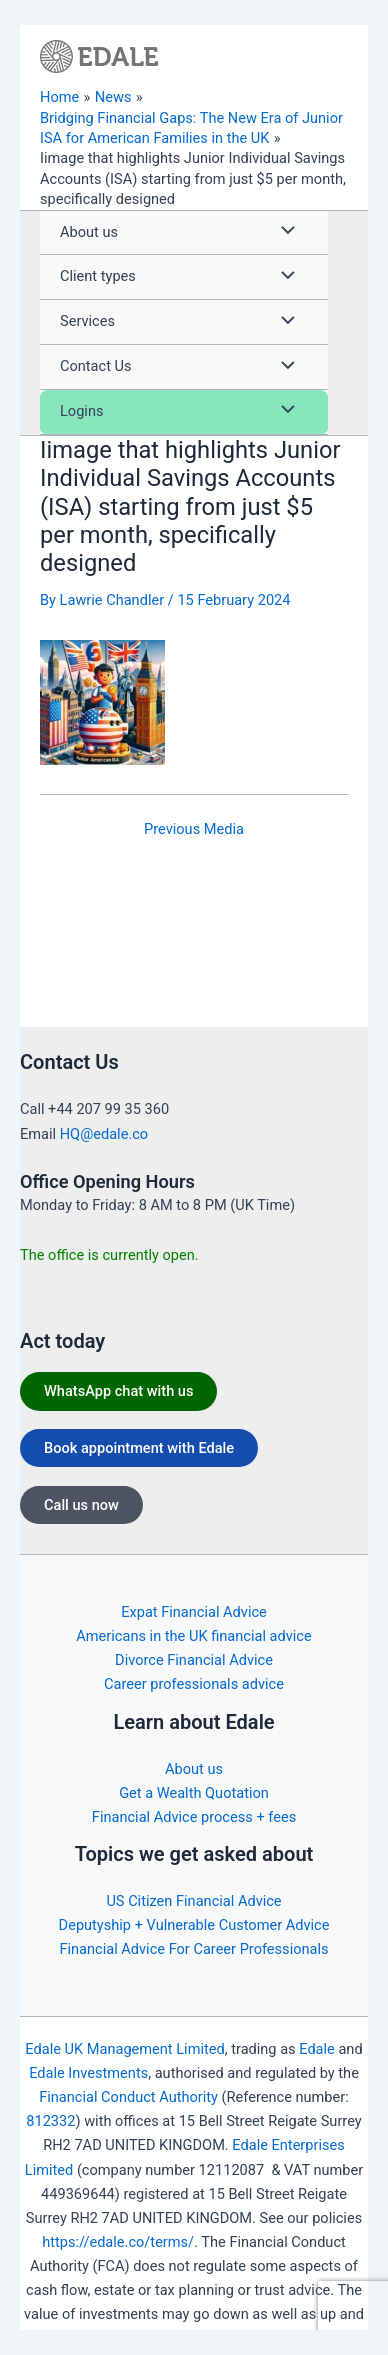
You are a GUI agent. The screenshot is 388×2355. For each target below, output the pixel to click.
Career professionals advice (194, 1684)
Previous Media (194, 829)
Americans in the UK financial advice (193, 1636)
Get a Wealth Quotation (194, 1793)
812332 (50, 2121)
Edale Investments (88, 2073)
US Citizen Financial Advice (193, 1901)
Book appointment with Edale (139, 1448)
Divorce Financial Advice (194, 1660)
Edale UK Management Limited (124, 2049)
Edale (317, 2049)
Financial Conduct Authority (128, 2097)
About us (194, 1769)
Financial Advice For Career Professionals (193, 1949)
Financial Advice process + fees (194, 1817)
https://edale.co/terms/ (118, 2242)
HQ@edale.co (104, 1134)
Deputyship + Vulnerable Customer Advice (194, 1925)
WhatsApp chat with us (118, 1391)
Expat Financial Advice (194, 1612)
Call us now (81, 1505)
